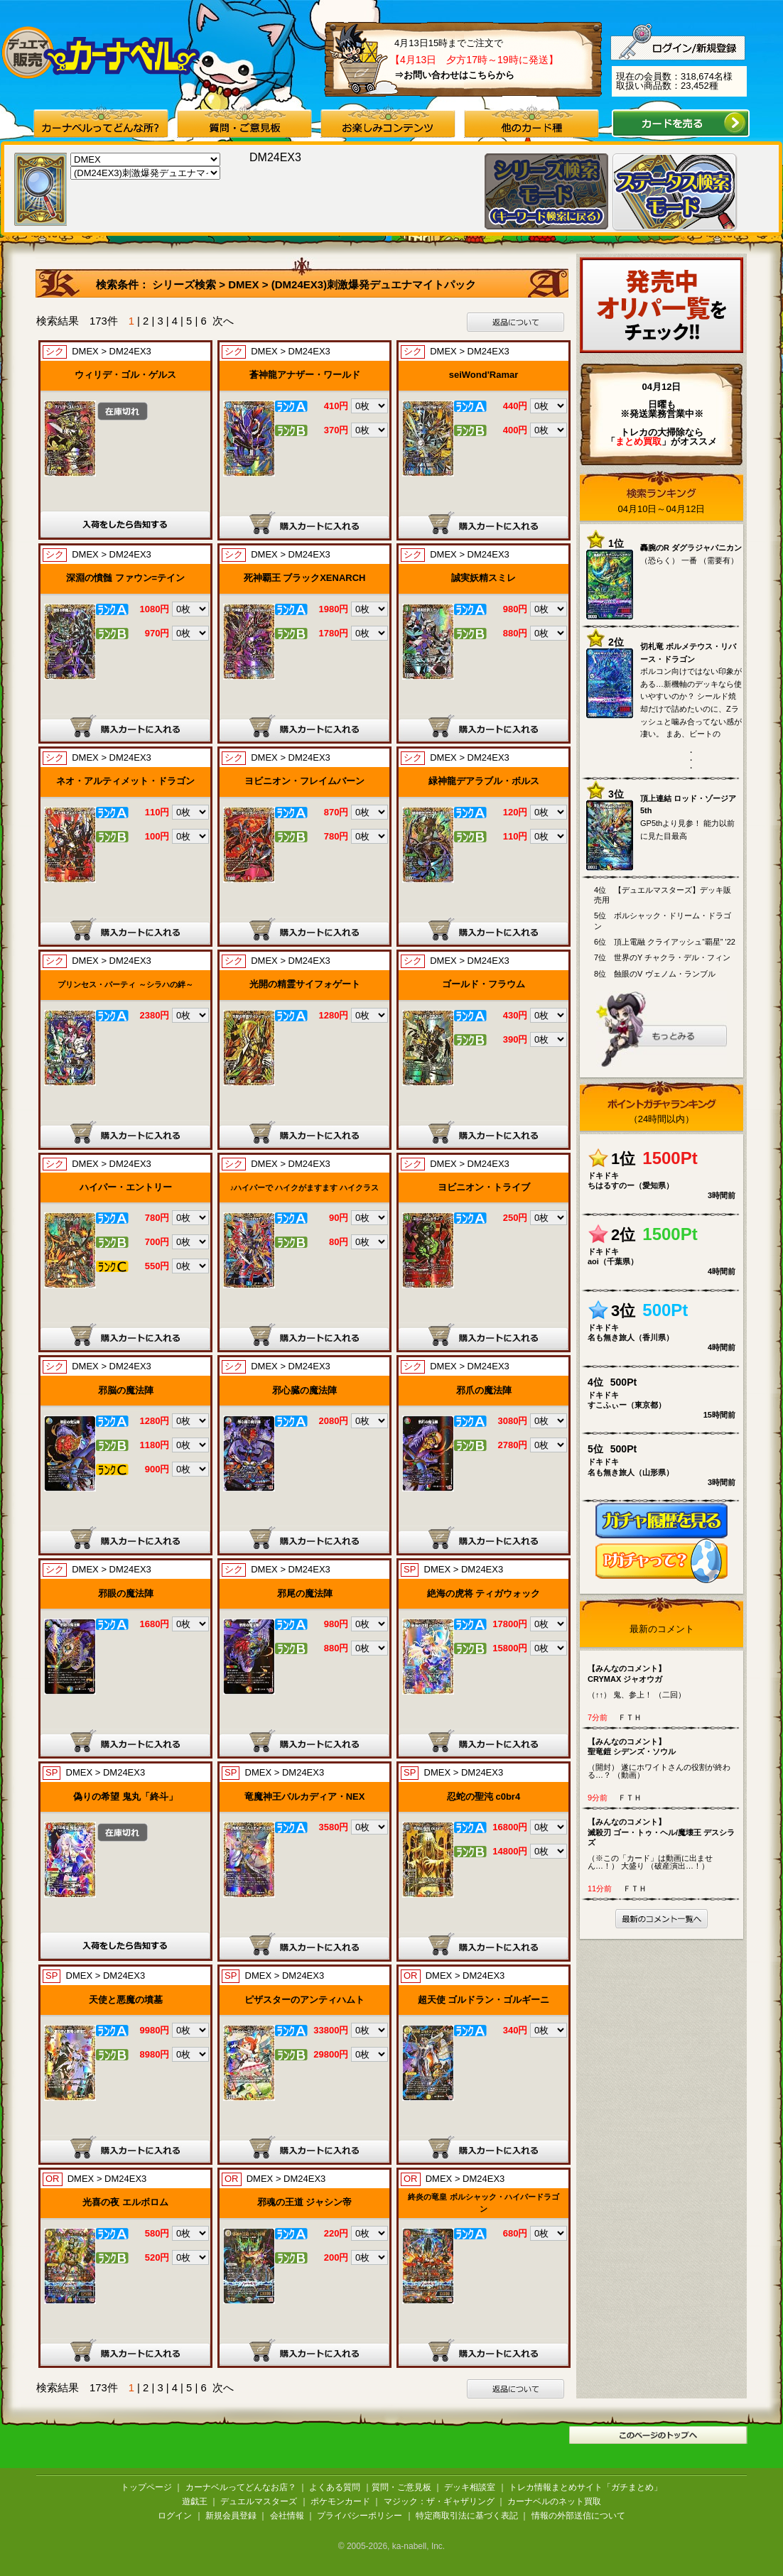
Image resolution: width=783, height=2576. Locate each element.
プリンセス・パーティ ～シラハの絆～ (125, 984)
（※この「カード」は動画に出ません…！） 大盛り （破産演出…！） (665, 1843)
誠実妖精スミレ (483, 577)
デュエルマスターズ (258, 2501)
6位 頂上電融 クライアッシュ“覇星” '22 (664, 942)
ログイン (175, 2516)
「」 (638, 441)
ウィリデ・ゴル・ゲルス (125, 374)
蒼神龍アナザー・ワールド (304, 374)
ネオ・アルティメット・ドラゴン (125, 781)
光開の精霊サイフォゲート (304, 984)
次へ (223, 321)
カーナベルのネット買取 (554, 2501)
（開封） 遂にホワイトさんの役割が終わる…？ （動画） (665, 1758)
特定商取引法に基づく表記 (467, 2516)
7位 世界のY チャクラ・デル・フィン (662, 957)
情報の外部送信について (578, 2516)
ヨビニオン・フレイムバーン (304, 781)
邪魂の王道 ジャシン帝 (304, 2202)
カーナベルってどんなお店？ (240, 2487)
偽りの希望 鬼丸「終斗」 (125, 1796)
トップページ (146, 2487)
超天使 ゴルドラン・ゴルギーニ (484, 1999)
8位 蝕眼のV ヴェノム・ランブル (655, 973)
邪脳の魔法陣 (125, 1390)
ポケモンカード (340, 2501)
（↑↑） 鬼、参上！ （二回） (665, 1681)
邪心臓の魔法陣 (304, 1390)
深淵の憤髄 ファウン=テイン (125, 577)
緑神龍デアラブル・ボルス (483, 781)
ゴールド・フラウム (483, 984)
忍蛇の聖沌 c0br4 (483, 1796)
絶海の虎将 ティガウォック (484, 1593)
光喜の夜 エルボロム (125, 2202)
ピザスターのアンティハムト (304, 1999)
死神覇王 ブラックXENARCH (305, 577)
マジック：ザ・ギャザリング (439, 2501)
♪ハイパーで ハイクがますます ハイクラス (304, 1187)
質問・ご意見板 (401, 2487)
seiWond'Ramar (484, 374)
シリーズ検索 (185, 284)
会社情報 (287, 2516)
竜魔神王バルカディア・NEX (304, 1796)
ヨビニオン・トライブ (484, 1187)
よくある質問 (334, 2487)
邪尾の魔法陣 (305, 1593)
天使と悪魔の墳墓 (126, 1999)
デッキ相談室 (469, 2487)
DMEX (243, 284)
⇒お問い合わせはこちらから (454, 75)
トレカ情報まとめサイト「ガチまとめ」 (585, 2487)
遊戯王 (194, 2501)
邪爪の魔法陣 (484, 1390)
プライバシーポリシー (359, 2516)
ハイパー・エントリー (126, 1187)
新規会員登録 (230, 2516)
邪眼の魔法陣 (125, 1593)
